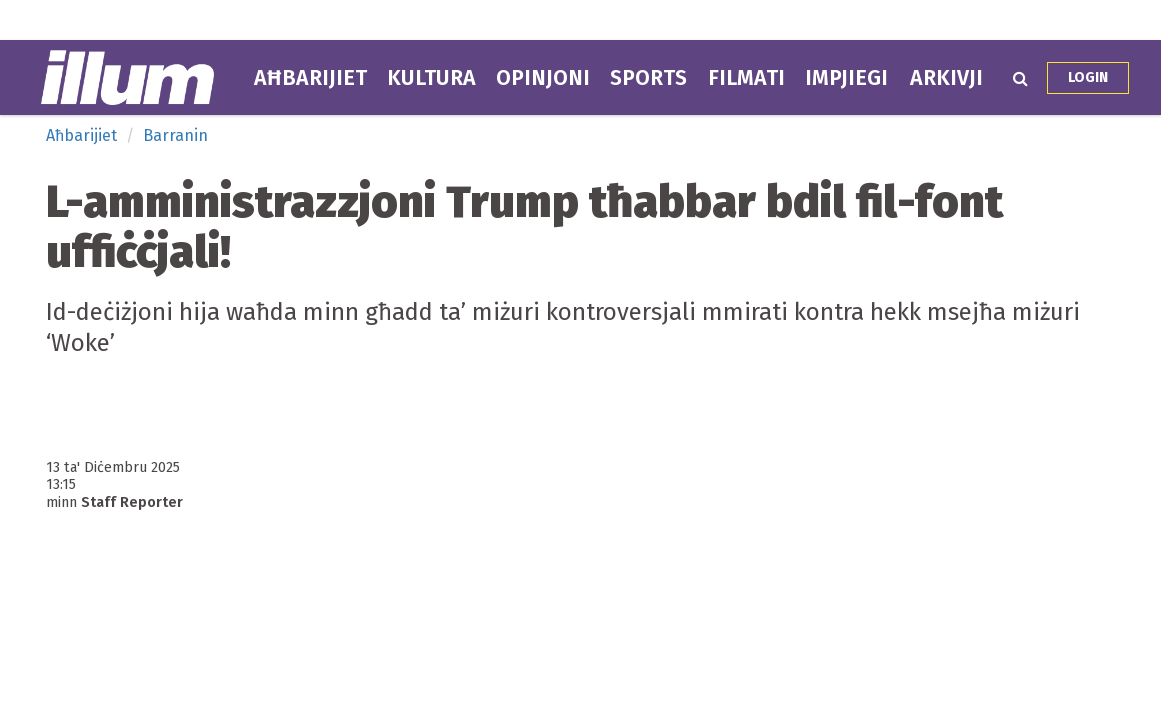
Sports (648, 78)
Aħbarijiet (310, 78)
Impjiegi (846, 78)
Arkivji (946, 78)
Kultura (431, 78)
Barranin (175, 135)
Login (1088, 77)
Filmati (746, 78)
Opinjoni (543, 78)
